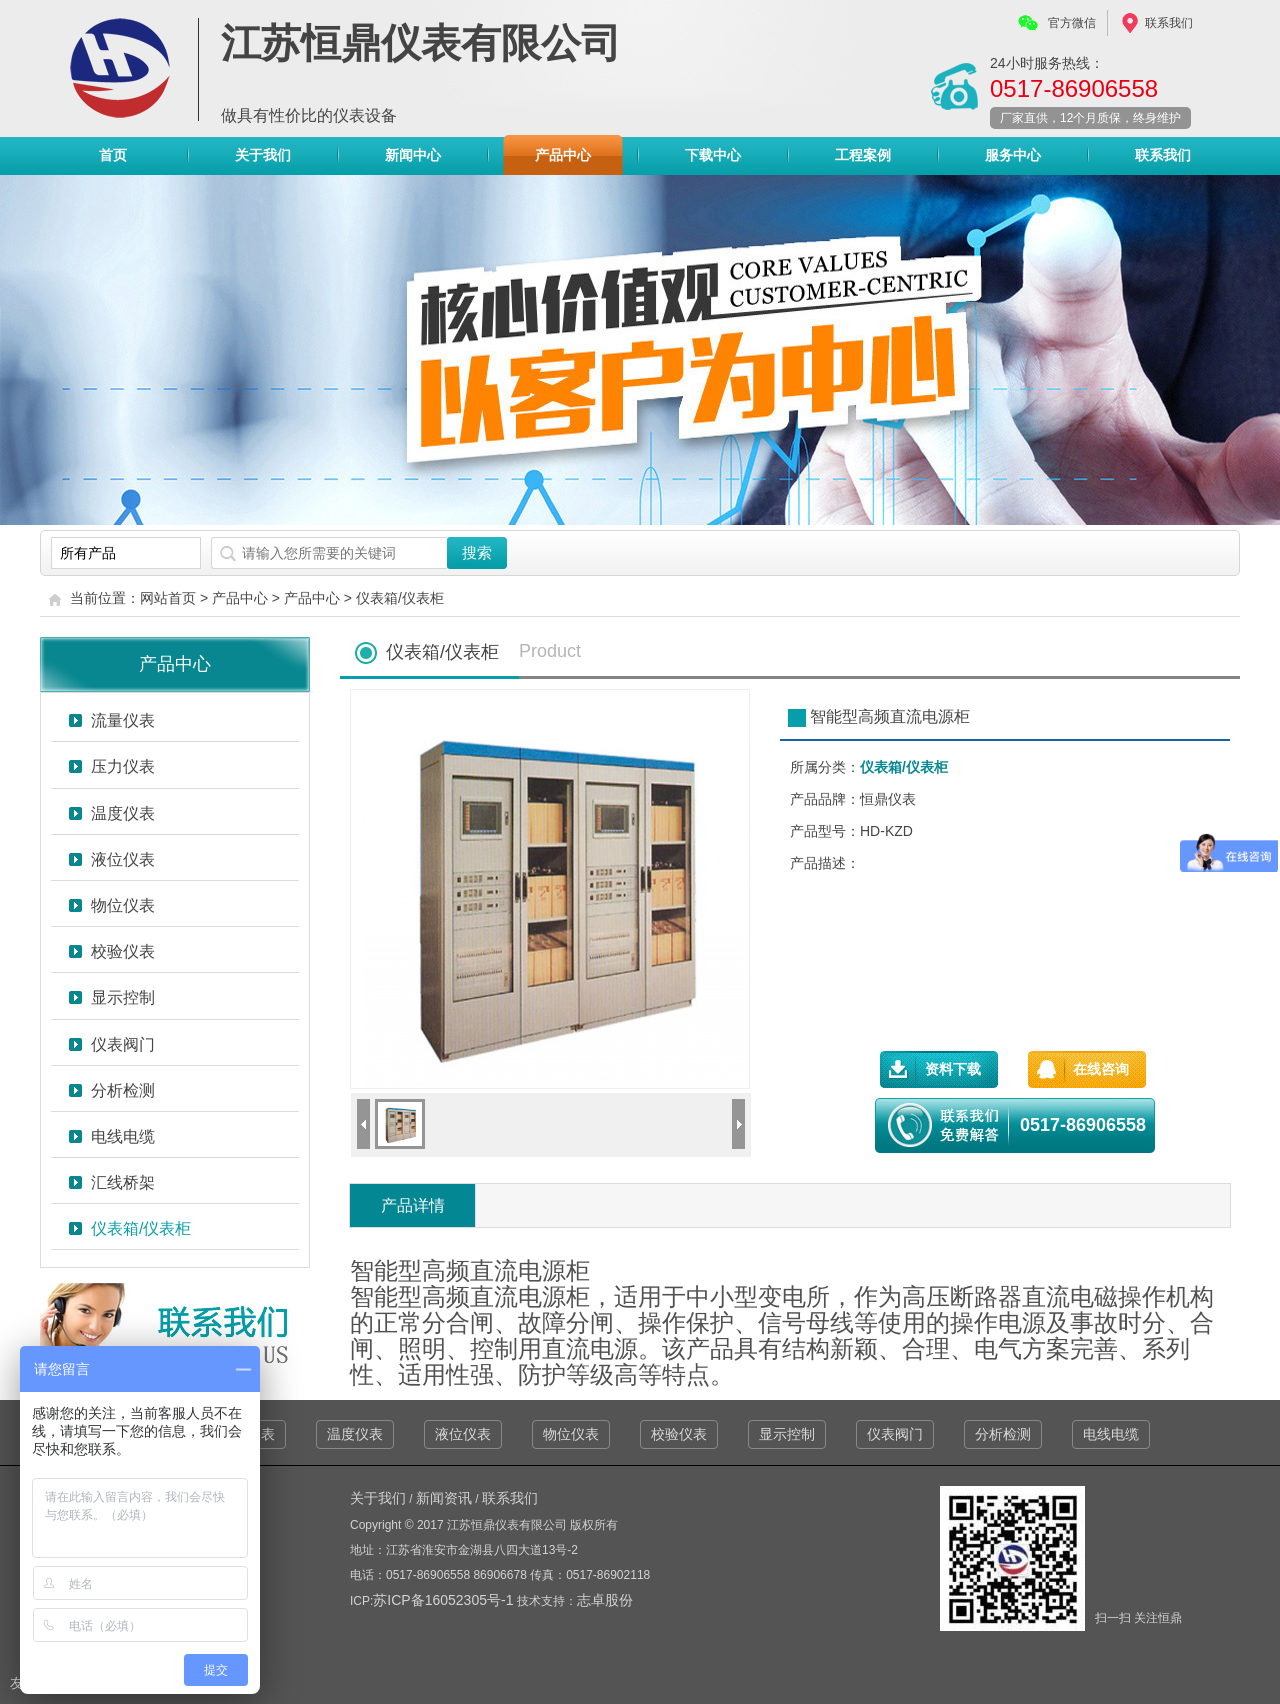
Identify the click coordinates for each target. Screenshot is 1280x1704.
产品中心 (563, 160)
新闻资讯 (444, 1498)
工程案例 (863, 155)
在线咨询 (1101, 1069)
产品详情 (413, 1205)
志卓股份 (605, 1600)
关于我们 (263, 155)
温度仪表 (123, 813)
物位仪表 (123, 905)
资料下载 (953, 1069)
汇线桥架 (123, 1182)
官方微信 (1072, 23)
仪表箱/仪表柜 (400, 598)
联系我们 (1169, 23)
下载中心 (713, 155)
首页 (113, 155)
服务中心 (1013, 155)
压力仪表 (123, 766)
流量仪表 (123, 720)
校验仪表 (123, 951)
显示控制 (123, 997)
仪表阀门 (123, 1044)
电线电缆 (123, 1136)
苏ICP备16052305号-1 (445, 1600)
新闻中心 (413, 155)
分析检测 (123, 1090)
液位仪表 (123, 859)
